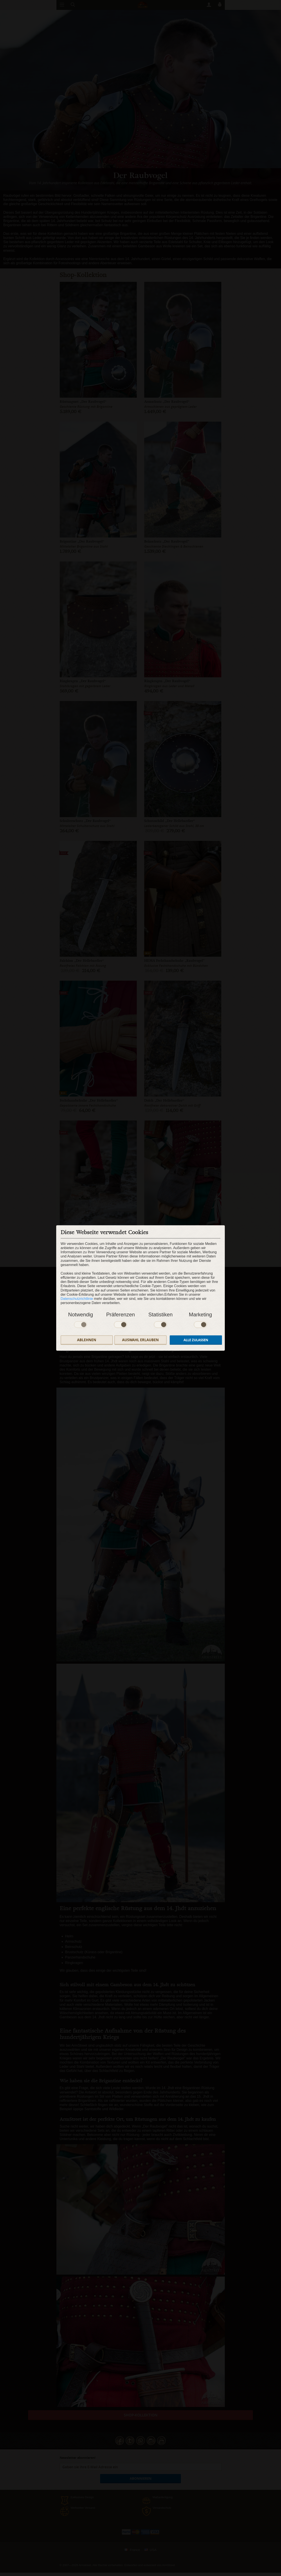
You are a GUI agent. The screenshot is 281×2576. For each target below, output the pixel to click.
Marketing (200, 1315)
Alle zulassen (196, 1340)
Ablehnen (86, 1339)
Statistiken (160, 1315)
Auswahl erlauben (140, 1339)
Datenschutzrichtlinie (77, 1299)
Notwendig (80, 1315)
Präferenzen (120, 1315)
